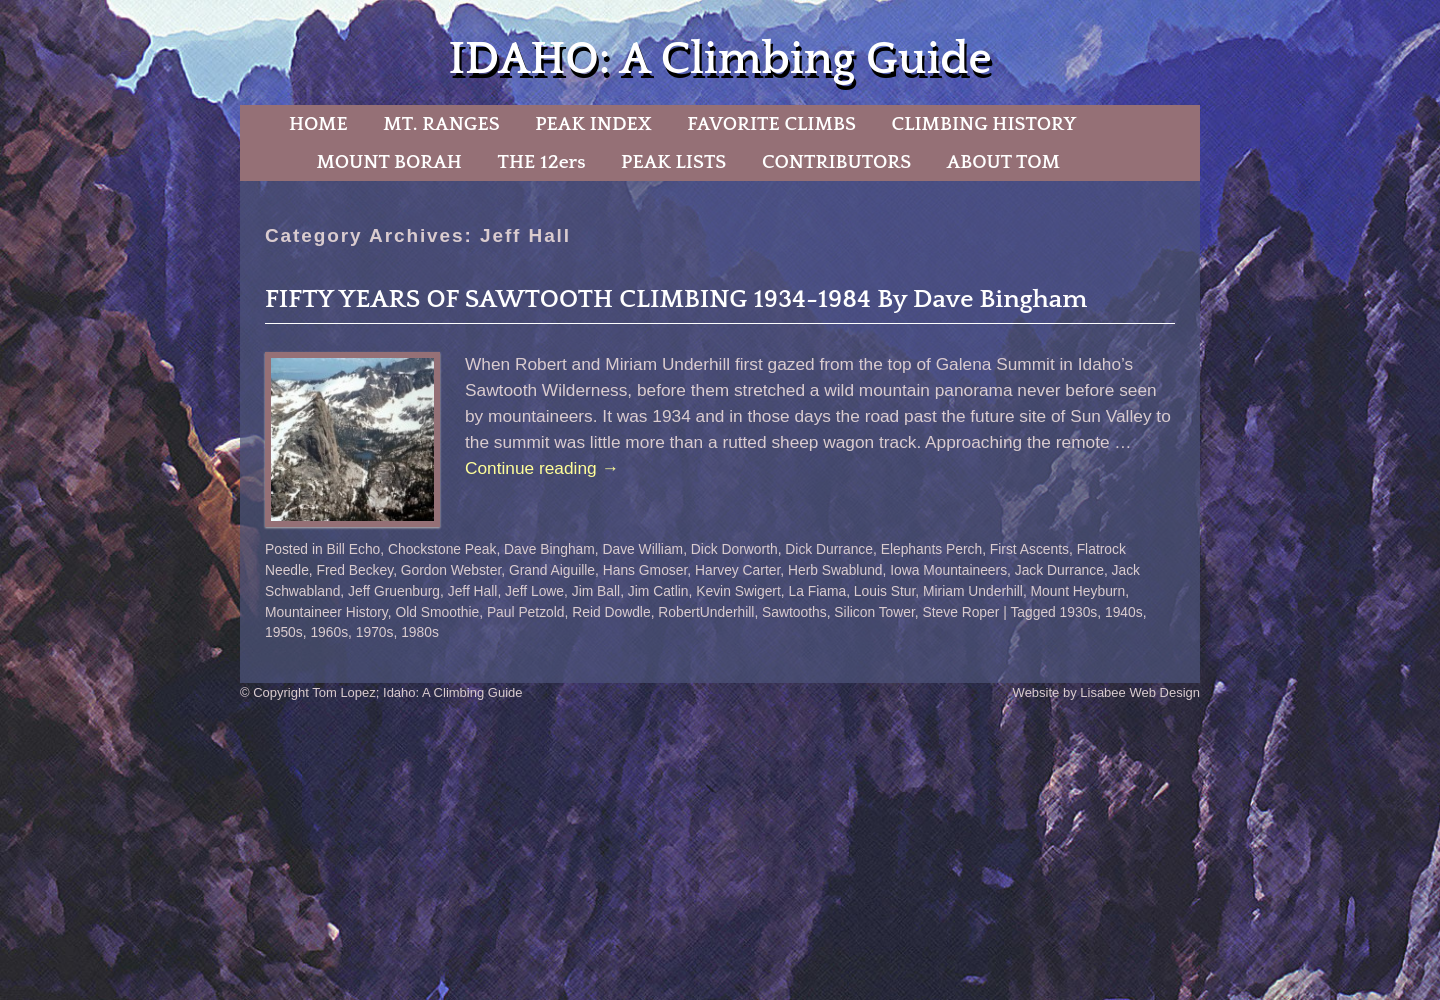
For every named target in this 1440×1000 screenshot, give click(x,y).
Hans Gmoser (645, 570)
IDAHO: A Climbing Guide (719, 59)
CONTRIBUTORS (836, 162)
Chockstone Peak (442, 549)
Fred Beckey (355, 570)
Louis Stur (885, 591)
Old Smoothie (437, 612)
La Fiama (817, 591)
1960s (329, 632)
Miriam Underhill (973, 591)
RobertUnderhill (706, 612)
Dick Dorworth (734, 549)
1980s (420, 632)
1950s (284, 632)
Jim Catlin (658, 591)
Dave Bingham (549, 549)
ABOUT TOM (1003, 162)
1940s (1124, 612)
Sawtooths (794, 612)
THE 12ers (542, 162)
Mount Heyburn (1078, 591)
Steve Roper (960, 612)
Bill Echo (354, 549)
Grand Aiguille (552, 570)
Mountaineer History (326, 612)
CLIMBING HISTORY (983, 124)
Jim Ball (596, 591)
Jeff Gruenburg (394, 591)
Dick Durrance (829, 549)
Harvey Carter (737, 570)
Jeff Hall (473, 591)
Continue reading (542, 468)
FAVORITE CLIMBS (771, 124)
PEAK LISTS (673, 162)
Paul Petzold (526, 612)
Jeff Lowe (534, 591)
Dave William (642, 549)
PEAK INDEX (593, 124)
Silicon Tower (874, 612)
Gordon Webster (451, 570)
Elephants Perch (931, 549)
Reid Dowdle (611, 612)
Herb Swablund (835, 570)
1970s (375, 632)
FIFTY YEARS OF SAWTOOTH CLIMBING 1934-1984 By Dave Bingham (676, 299)
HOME (318, 124)
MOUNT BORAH (389, 162)
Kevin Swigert (738, 591)
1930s (1079, 612)
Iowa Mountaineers (948, 570)
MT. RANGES (441, 124)
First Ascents (1029, 549)
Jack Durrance (1059, 570)
